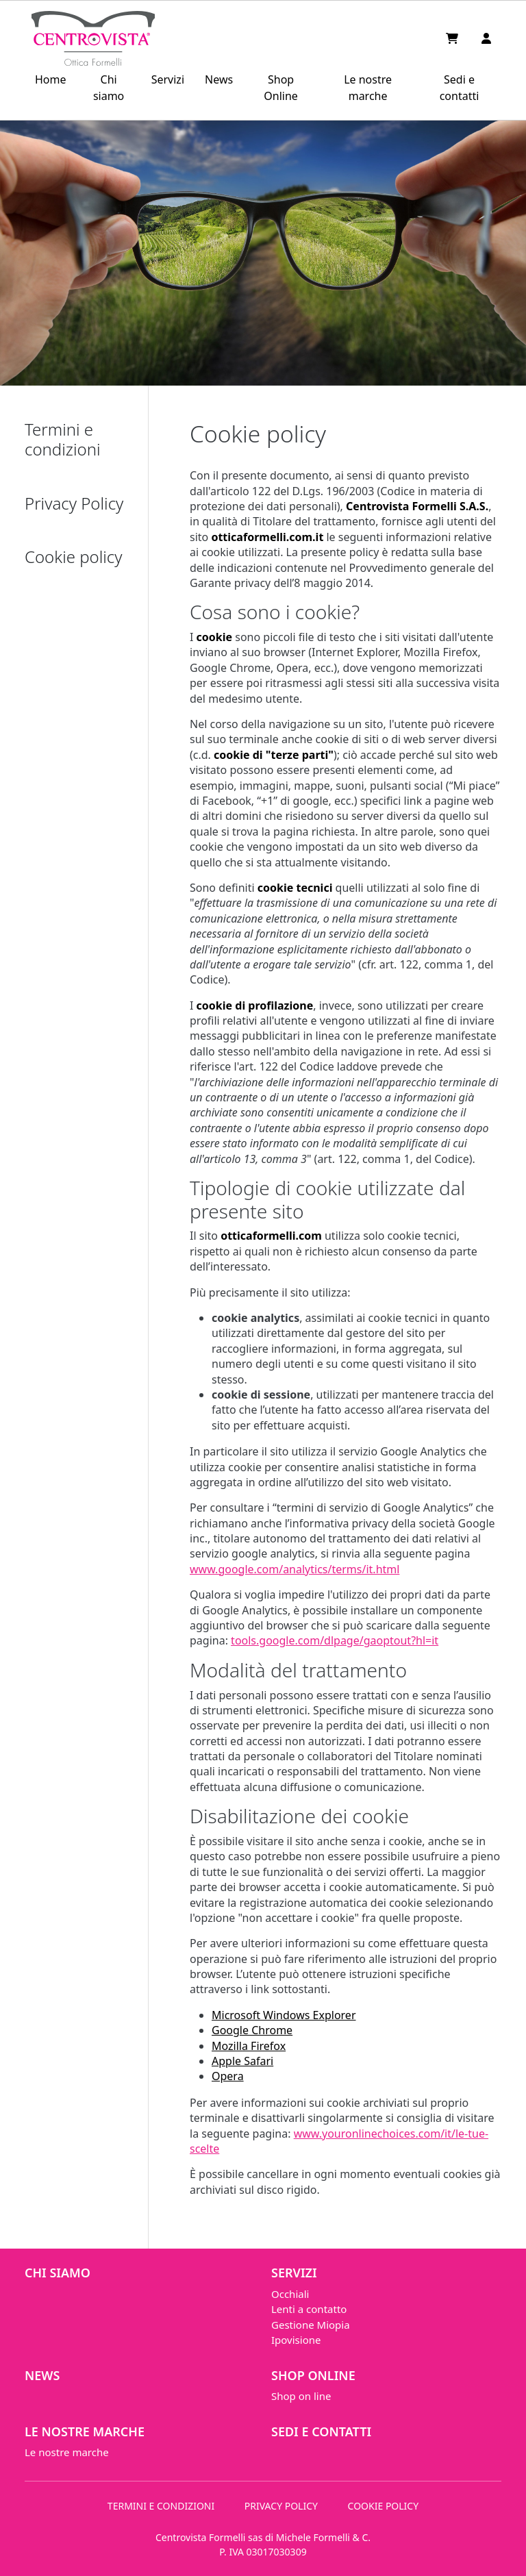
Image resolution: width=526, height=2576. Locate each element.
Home (50, 79)
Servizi (167, 79)
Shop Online (281, 87)
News (219, 79)
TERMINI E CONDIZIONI (161, 2505)
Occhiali (290, 2294)
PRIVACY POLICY (281, 2505)
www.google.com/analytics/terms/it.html (294, 1569)
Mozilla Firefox (249, 2045)
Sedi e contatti (459, 87)
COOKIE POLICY (383, 2505)
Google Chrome (252, 2030)
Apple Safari (242, 2060)
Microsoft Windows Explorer (284, 2015)
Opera (228, 2076)
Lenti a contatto (309, 2309)
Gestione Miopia (310, 2324)
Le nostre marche (368, 87)
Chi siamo (108, 87)
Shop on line (301, 2396)
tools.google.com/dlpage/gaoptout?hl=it (334, 1640)
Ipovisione (296, 2340)
